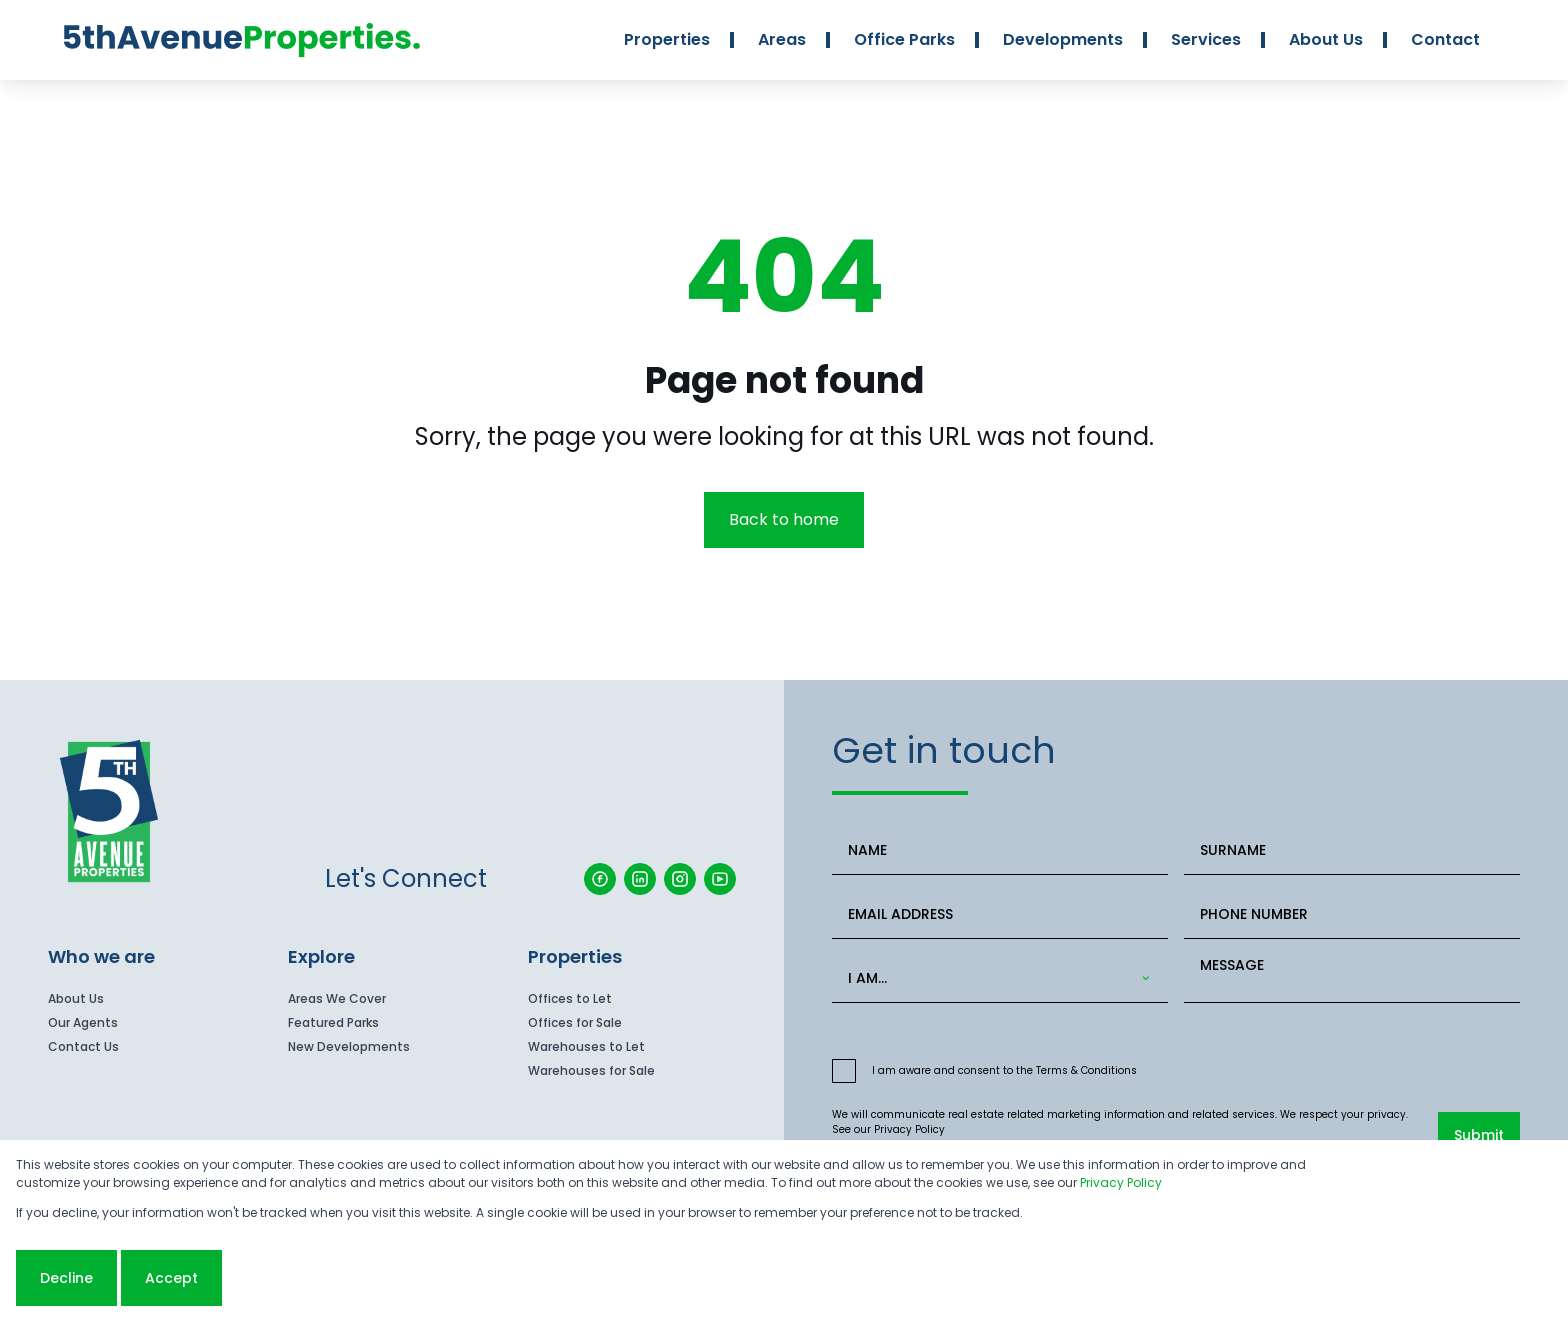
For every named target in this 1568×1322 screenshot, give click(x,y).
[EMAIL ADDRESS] (1000, 914)
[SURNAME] (1352, 850)
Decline (66, 1278)
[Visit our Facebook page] (600, 879)
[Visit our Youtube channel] (720, 879)
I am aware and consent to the (1004, 1070)
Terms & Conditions (1086, 1070)
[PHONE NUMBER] (1352, 914)
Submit (1479, 1135)
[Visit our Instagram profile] (680, 879)
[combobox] (996, 978)
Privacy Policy (909, 1129)
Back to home (784, 519)
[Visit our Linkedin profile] (640, 879)
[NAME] (1000, 850)
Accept (171, 1278)
